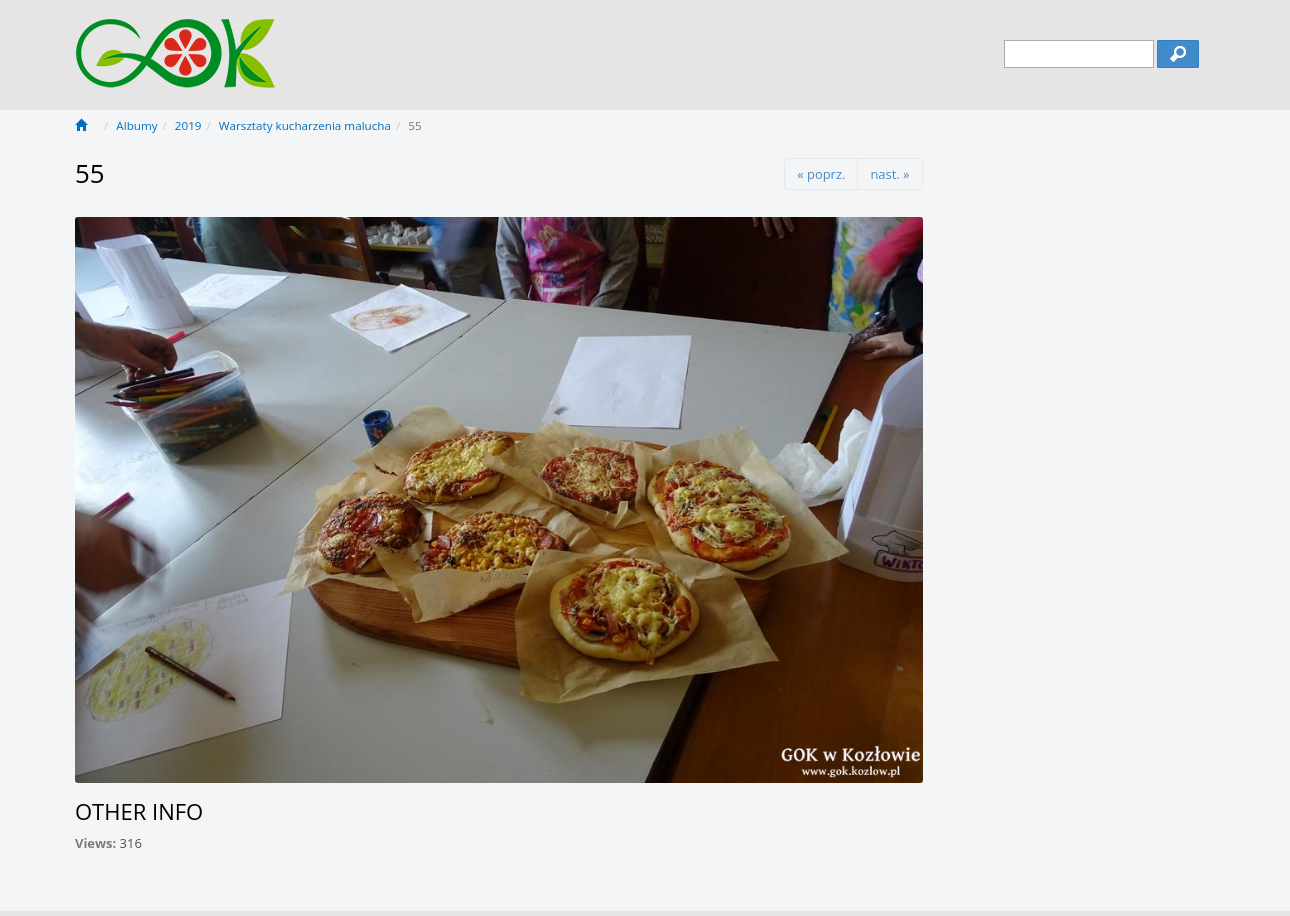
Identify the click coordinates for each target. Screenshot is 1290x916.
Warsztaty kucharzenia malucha (305, 125)
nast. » (889, 174)
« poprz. (821, 174)
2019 (188, 125)
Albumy (136, 125)
